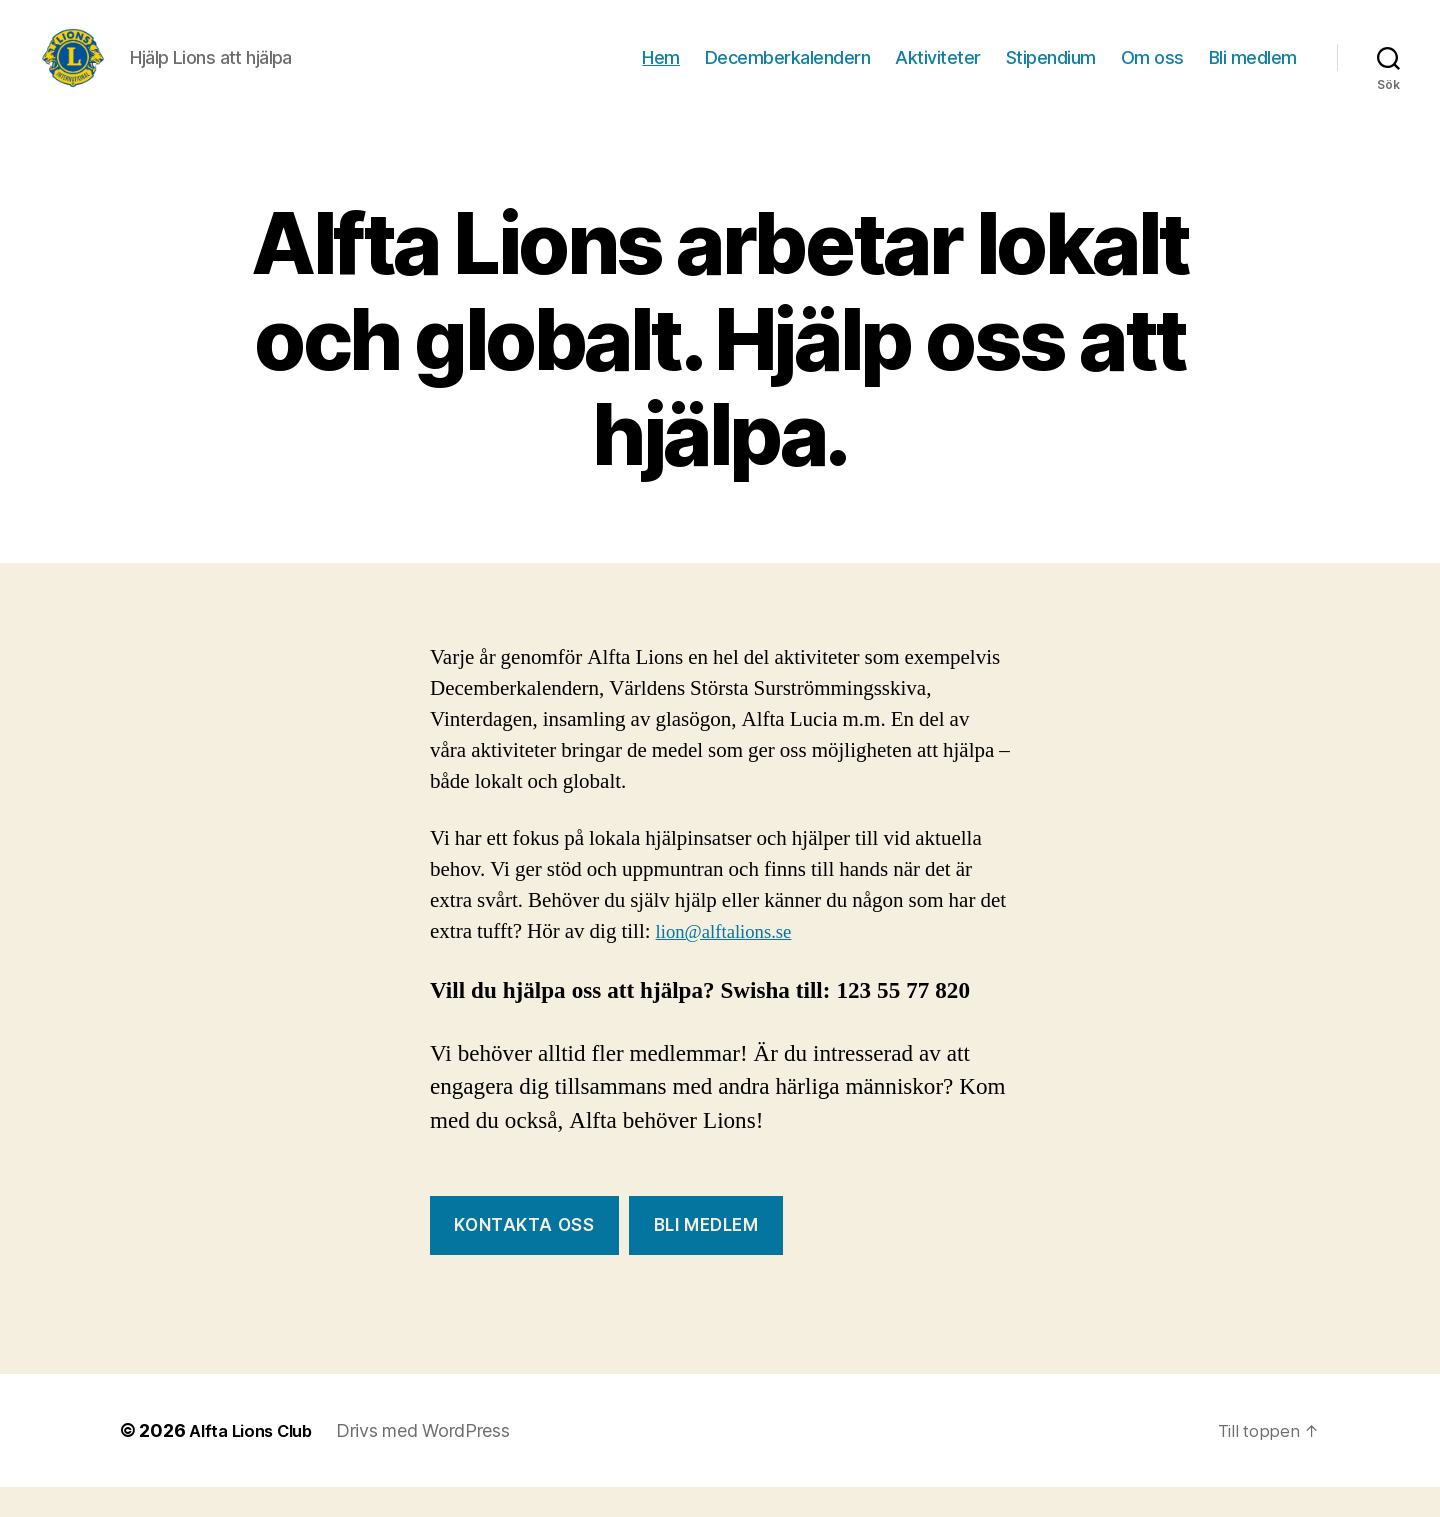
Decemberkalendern (788, 72)
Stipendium (1051, 72)
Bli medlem (1253, 72)
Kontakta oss (524, 1255)
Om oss (1152, 72)
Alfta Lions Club (256, 1460)
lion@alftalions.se (732, 961)
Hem (661, 72)
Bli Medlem (706, 1255)
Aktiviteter (938, 72)
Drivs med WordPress (435, 1460)
